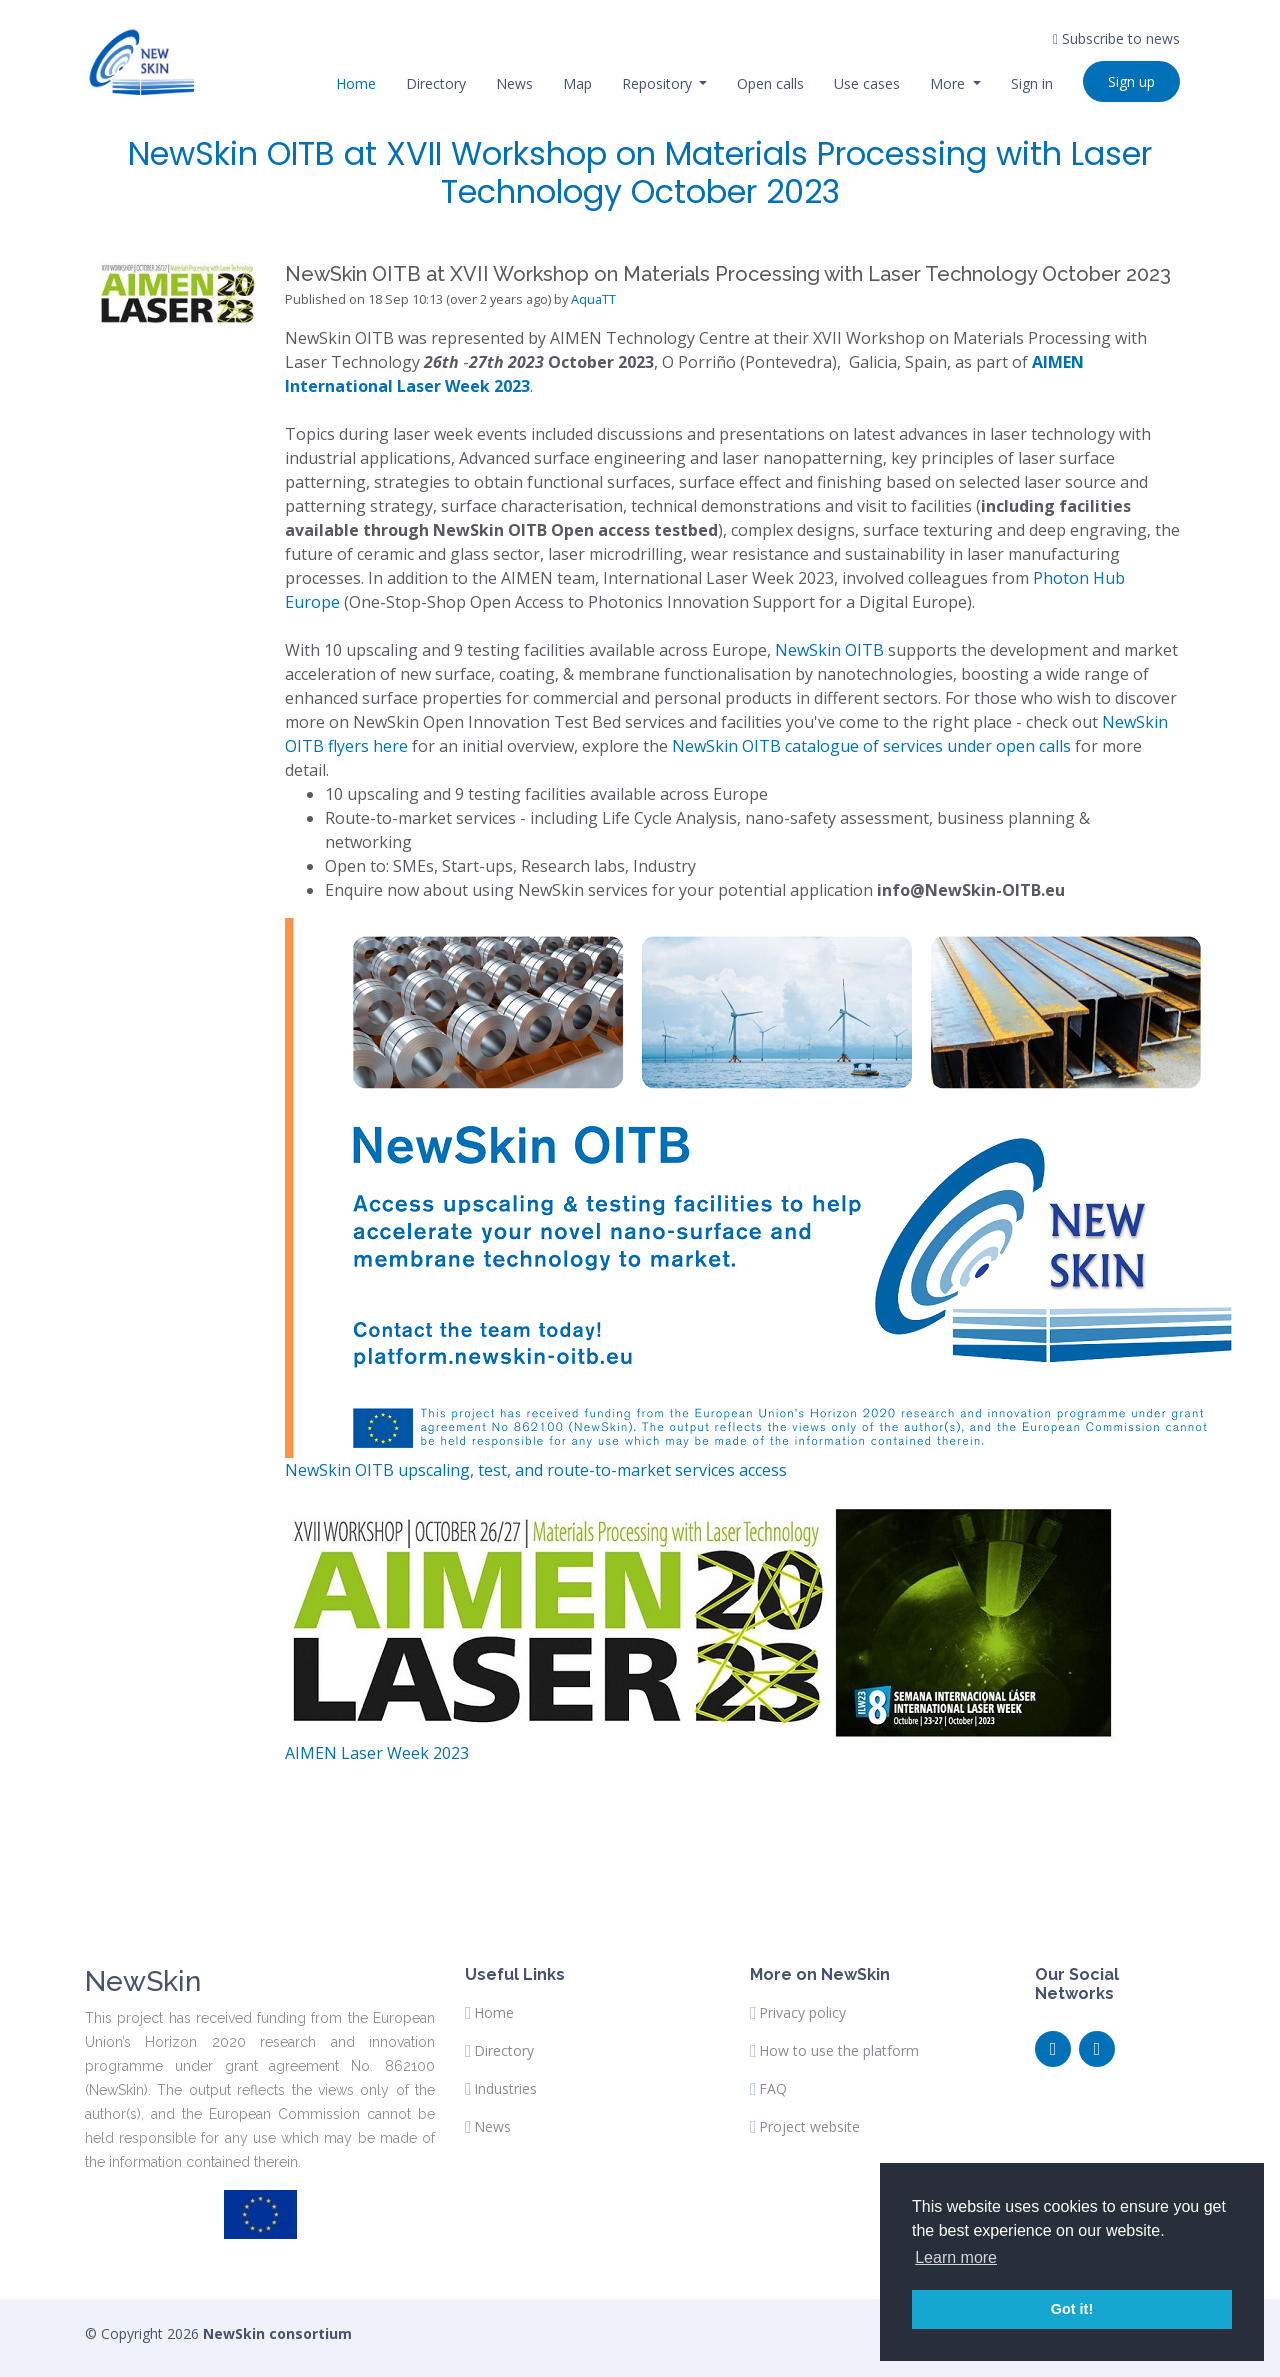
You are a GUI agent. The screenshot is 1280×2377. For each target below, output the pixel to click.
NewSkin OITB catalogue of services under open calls (873, 746)
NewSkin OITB (829, 650)
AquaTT (593, 299)
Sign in (1032, 83)
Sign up (1131, 81)
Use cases (867, 83)
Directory (436, 83)
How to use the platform (839, 2051)
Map (577, 83)
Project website (809, 2127)
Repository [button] (659, 83)
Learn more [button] (956, 2257)
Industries (505, 2089)
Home (356, 83)
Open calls (770, 83)
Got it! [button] (1072, 2309)
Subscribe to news (1116, 38)
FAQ (773, 2089)
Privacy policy (802, 2013)
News (514, 83)
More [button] (949, 83)
